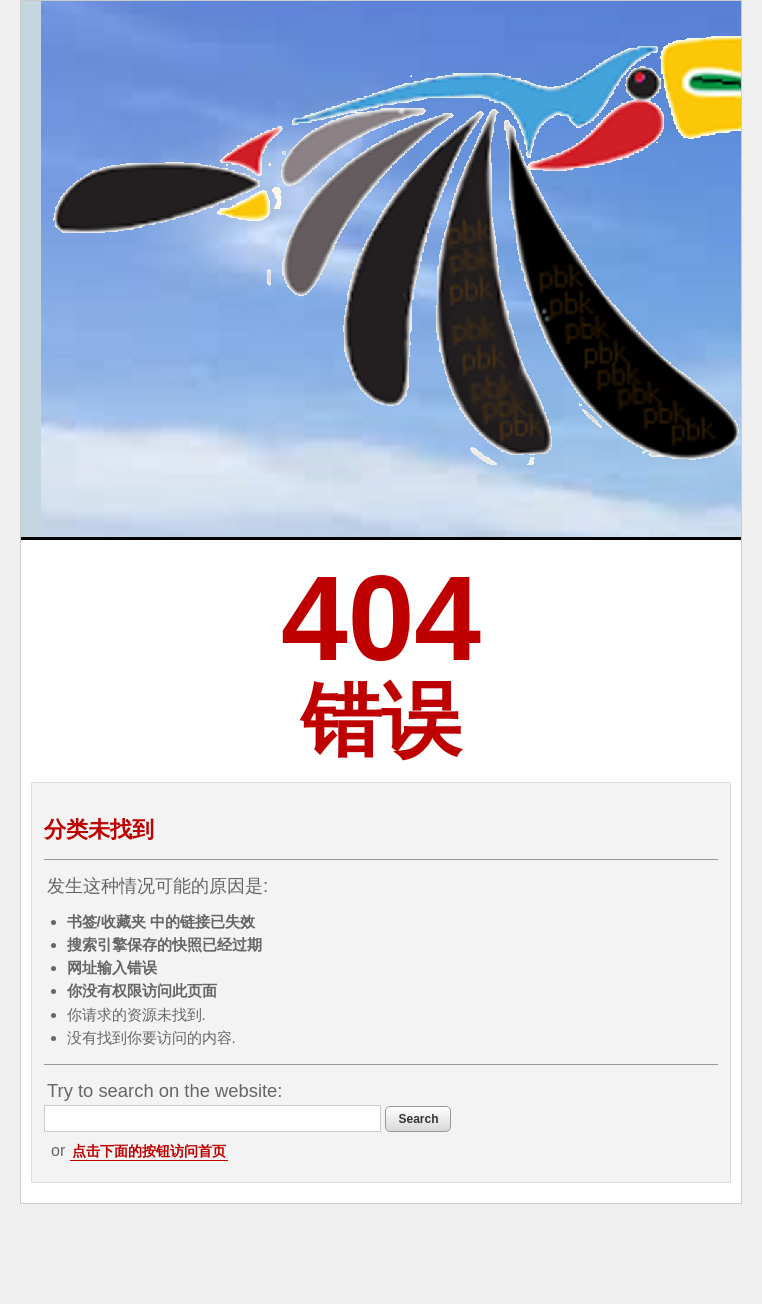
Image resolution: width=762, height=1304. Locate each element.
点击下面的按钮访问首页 (149, 1151)
